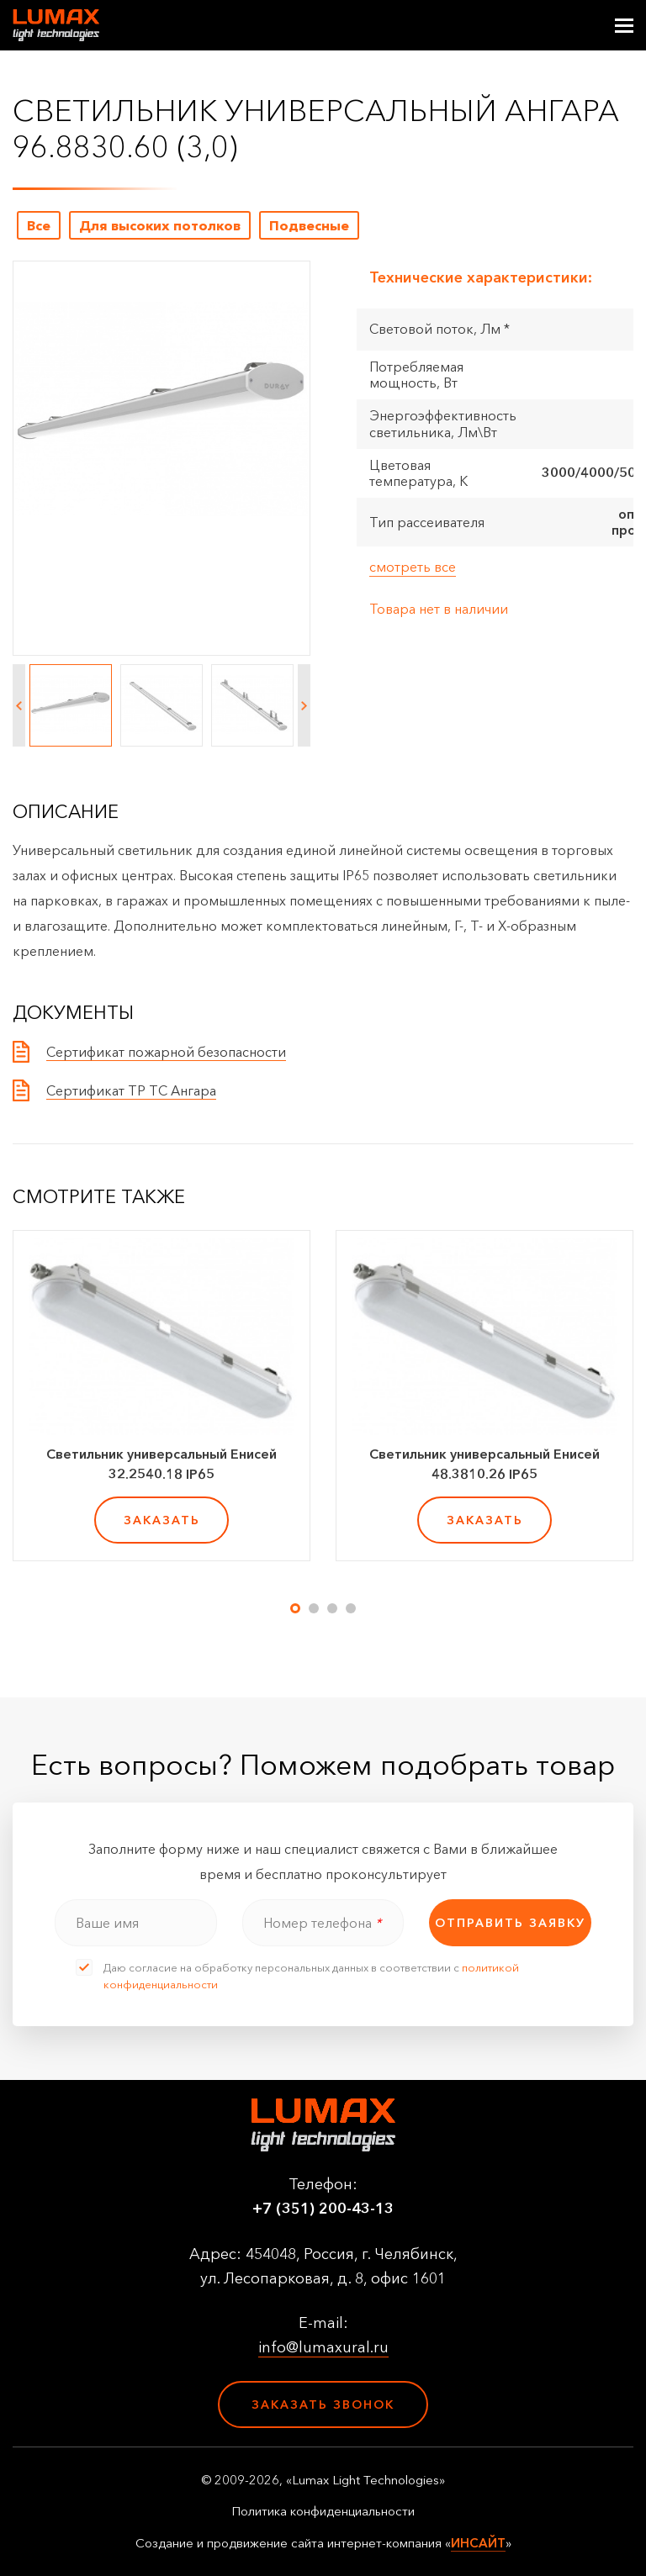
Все (38, 225)
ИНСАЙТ (478, 2543)
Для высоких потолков (160, 225)
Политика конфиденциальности (323, 2511)
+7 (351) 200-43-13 (323, 2208)
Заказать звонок (323, 2404)
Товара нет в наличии (438, 608)
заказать (162, 1520)
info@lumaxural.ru (323, 2347)
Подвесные (309, 225)
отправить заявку (510, 1922)
